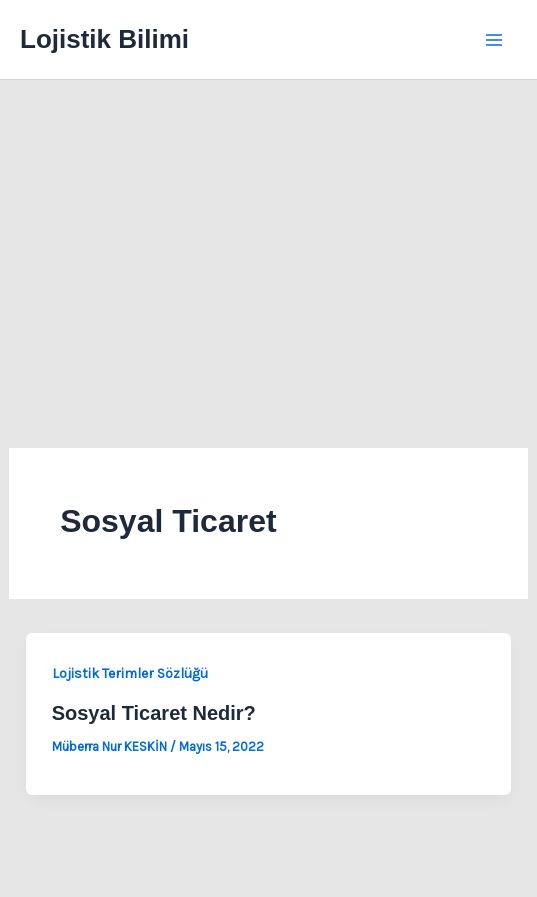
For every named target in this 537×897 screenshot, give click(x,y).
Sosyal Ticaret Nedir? (154, 713)
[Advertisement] (268, 230)
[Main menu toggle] (495, 40)
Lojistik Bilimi (104, 39)
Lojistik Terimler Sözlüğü (130, 673)
